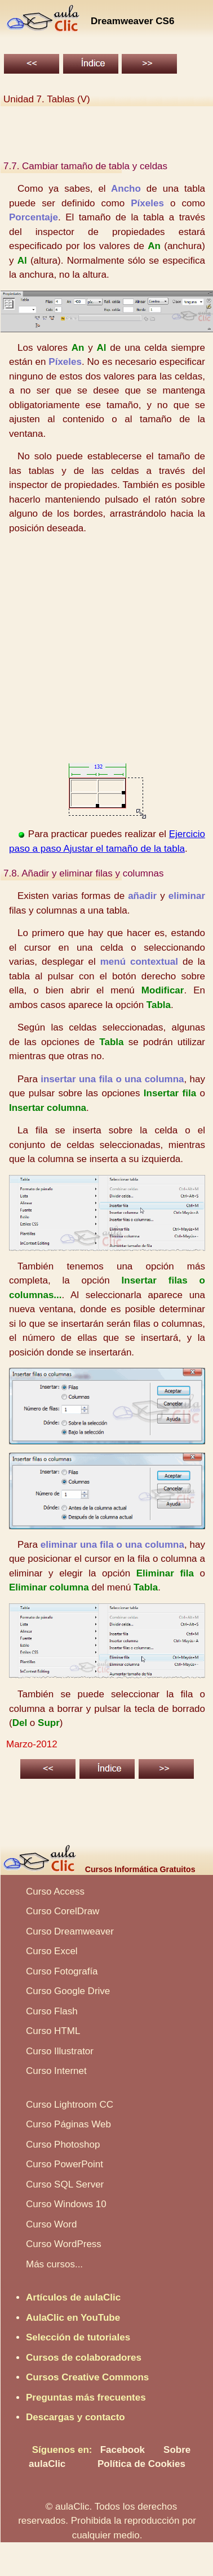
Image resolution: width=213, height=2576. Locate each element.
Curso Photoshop (63, 2144)
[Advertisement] (105, 649)
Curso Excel (52, 1951)
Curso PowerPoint (64, 2164)
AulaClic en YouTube (73, 2317)
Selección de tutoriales (78, 2337)
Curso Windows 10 (66, 2204)
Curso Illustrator (60, 2051)
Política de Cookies (141, 2464)
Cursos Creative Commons (87, 2377)
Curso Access (55, 1891)
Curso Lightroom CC (69, 2104)
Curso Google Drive (68, 1991)
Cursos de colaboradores (83, 2357)
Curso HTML (53, 2031)
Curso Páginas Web (68, 2124)
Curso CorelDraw (62, 1911)
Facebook (122, 2449)
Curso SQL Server (65, 2184)
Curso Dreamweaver (70, 1931)
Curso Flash (52, 2011)
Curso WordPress (63, 2244)
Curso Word (51, 2224)
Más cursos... (54, 2264)
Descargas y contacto (75, 2417)
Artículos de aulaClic (73, 2297)
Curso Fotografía (62, 1971)
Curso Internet (56, 2071)
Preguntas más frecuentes (86, 2397)
